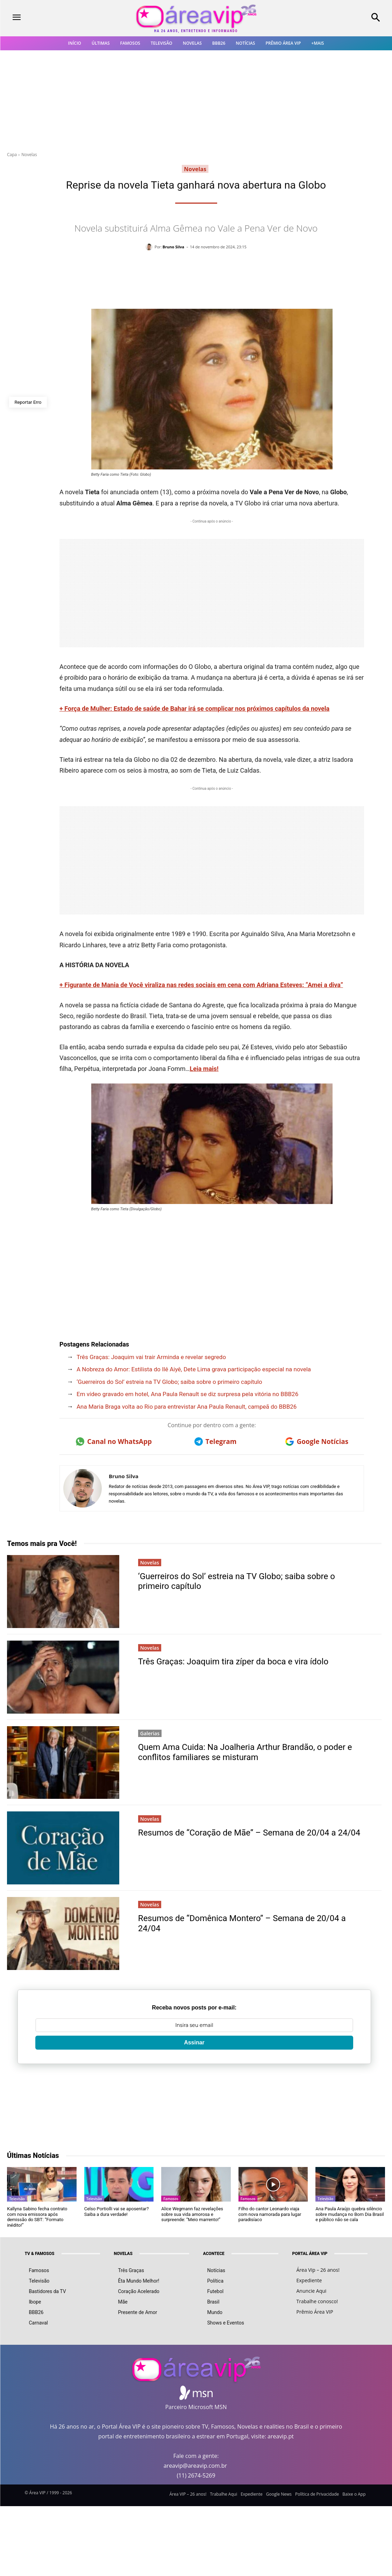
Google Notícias (316, 1441)
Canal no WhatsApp (114, 1441)
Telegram (215, 1441)
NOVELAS (123, 2253)
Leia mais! (204, 1068)
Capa (12, 155)
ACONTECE (213, 2253)
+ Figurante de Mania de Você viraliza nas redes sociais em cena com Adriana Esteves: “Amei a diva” (201, 984)
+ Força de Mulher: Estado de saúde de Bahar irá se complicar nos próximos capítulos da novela (194, 708)
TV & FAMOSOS (40, 2253)
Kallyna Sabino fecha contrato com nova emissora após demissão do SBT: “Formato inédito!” (37, 2217)
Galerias (149, 1733)
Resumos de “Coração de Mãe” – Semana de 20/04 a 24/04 (249, 1833)
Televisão (17, 2198)
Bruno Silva (173, 246)
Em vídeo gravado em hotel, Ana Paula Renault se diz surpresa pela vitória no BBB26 (187, 1394)
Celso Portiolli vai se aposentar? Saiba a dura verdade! (116, 2211)
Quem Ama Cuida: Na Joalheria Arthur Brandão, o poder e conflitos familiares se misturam (245, 1752)
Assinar (194, 2042)
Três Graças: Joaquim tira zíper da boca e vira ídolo (233, 1661)
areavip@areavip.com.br (195, 2465)
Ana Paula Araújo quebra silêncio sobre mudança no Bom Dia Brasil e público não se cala (349, 2214)
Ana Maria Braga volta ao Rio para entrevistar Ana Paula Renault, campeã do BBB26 (187, 1406)
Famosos (170, 2198)
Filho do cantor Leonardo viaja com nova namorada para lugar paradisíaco (269, 2214)
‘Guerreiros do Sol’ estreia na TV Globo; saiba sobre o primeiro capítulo (169, 1381)
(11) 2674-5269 (196, 2475)
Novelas (29, 155)
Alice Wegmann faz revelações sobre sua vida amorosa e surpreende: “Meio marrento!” (192, 2214)
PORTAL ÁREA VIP (310, 2253)
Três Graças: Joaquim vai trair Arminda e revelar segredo (151, 1356)
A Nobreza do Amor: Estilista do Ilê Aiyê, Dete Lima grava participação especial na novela (194, 1369)
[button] (343, 18)
